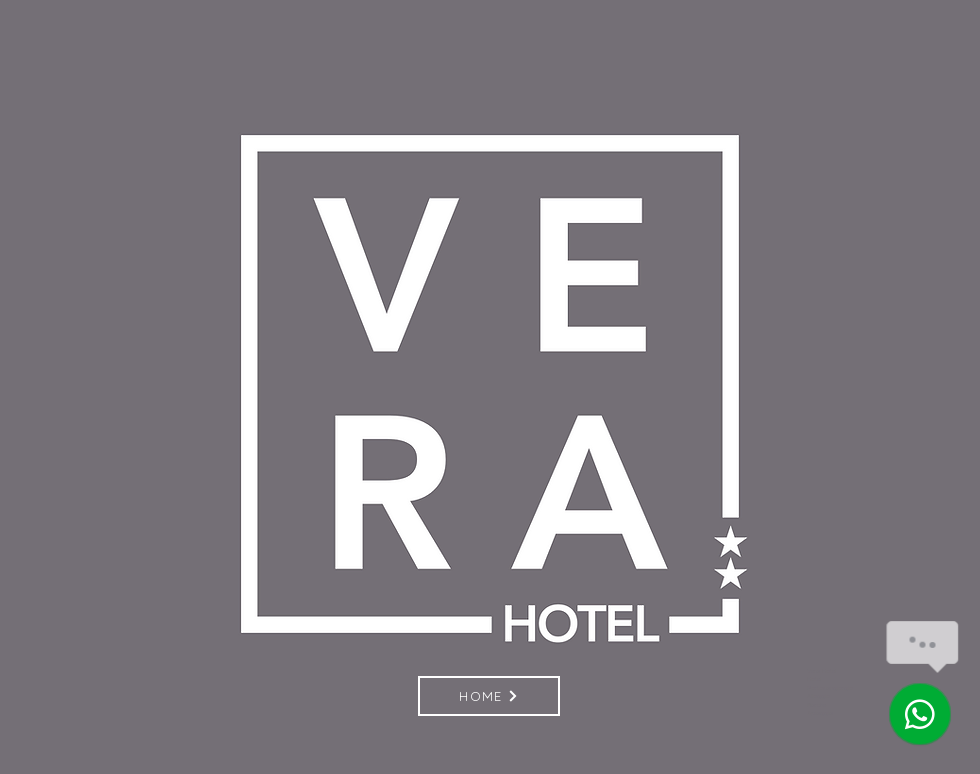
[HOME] (489, 696)
